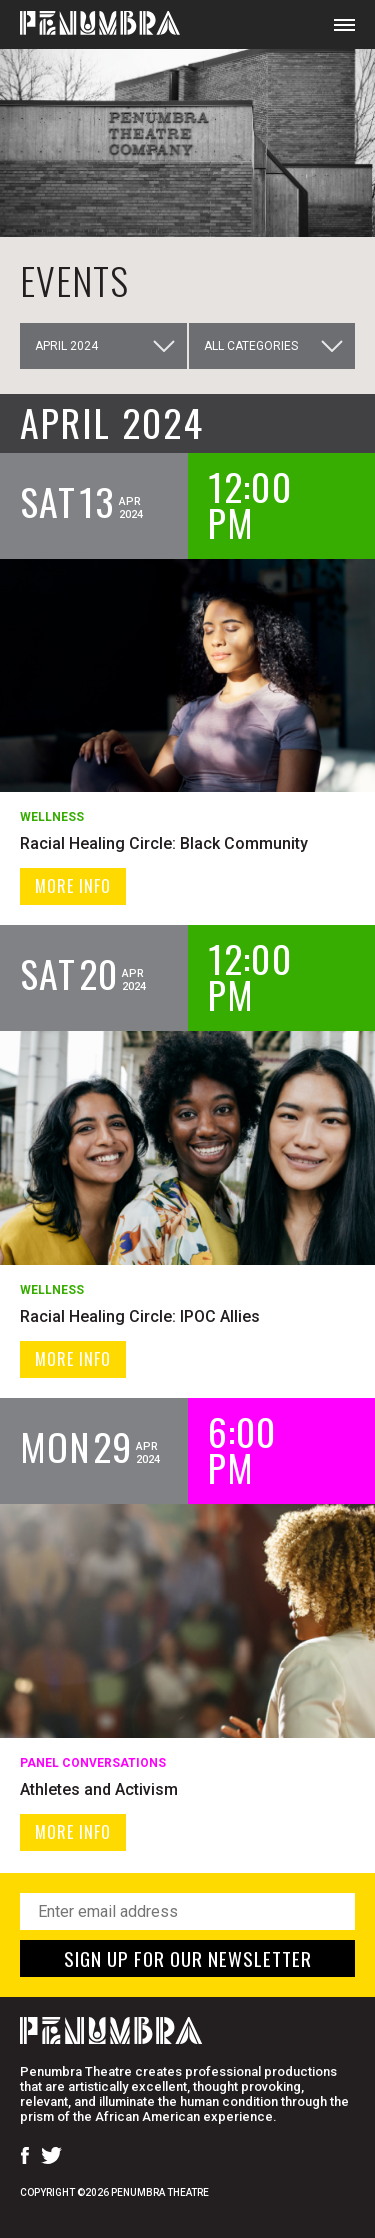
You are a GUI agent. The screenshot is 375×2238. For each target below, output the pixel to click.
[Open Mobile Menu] (344, 24)
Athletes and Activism (99, 1789)
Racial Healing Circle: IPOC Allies (140, 1316)
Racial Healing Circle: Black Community (164, 843)
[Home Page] (90, 24)
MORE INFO (73, 886)
